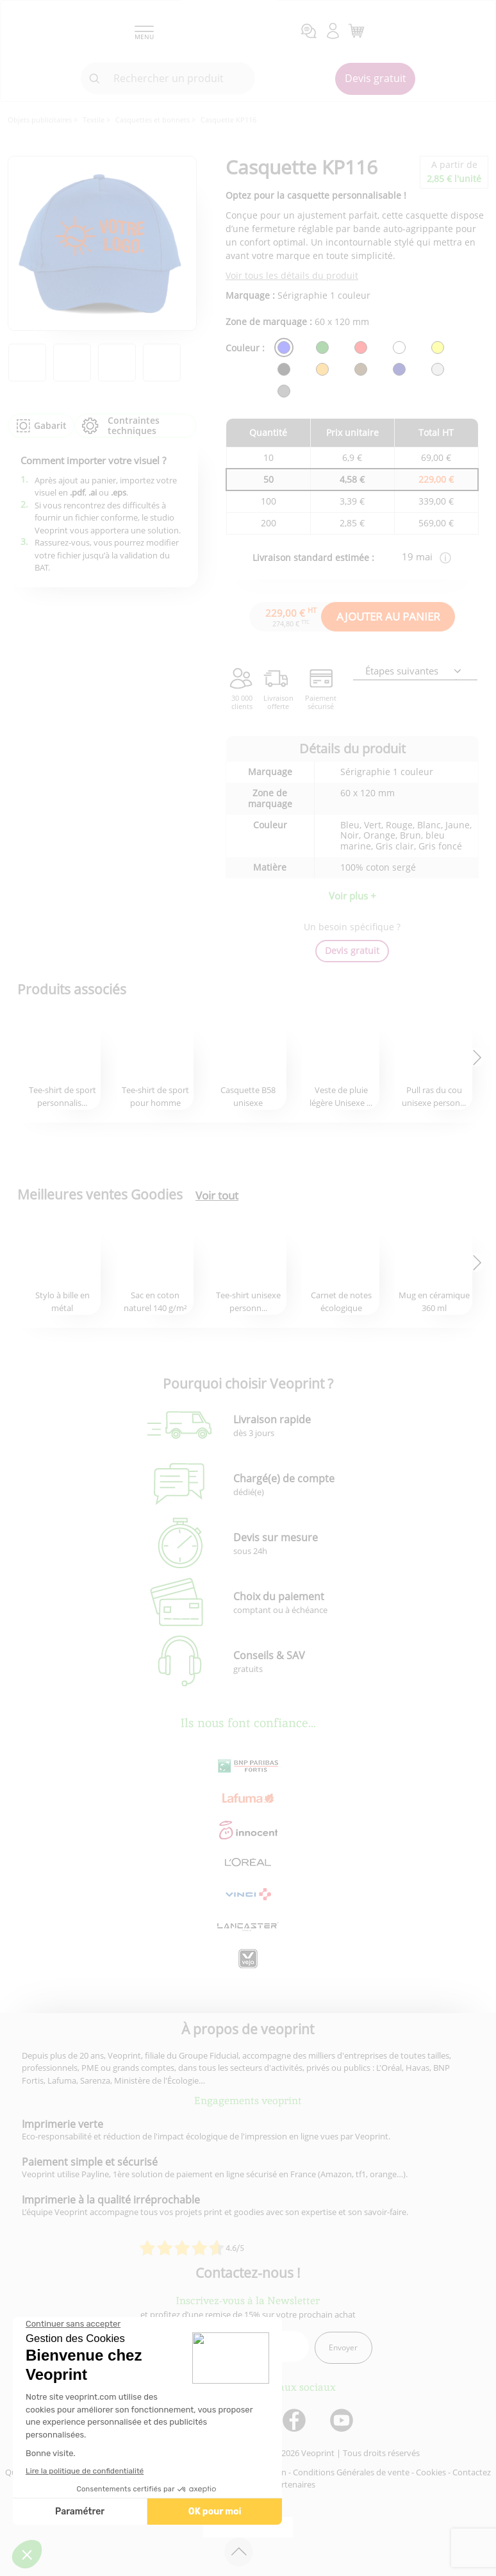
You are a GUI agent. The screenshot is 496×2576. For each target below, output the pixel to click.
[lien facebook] (296, 2421)
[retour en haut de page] (238, 2552)
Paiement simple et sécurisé (90, 2162)
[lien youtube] (343, 2421)
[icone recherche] (95, 79)
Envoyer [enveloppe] (343, 2347)
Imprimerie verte (62, 2124)
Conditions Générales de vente (351, 2472)
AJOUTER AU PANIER (388, 616)
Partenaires (293, 2484)
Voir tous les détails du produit (292, 275)
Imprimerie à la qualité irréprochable (111, 2200)
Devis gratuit (375, 78)
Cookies (431, 2472)
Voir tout (216, 1195)
